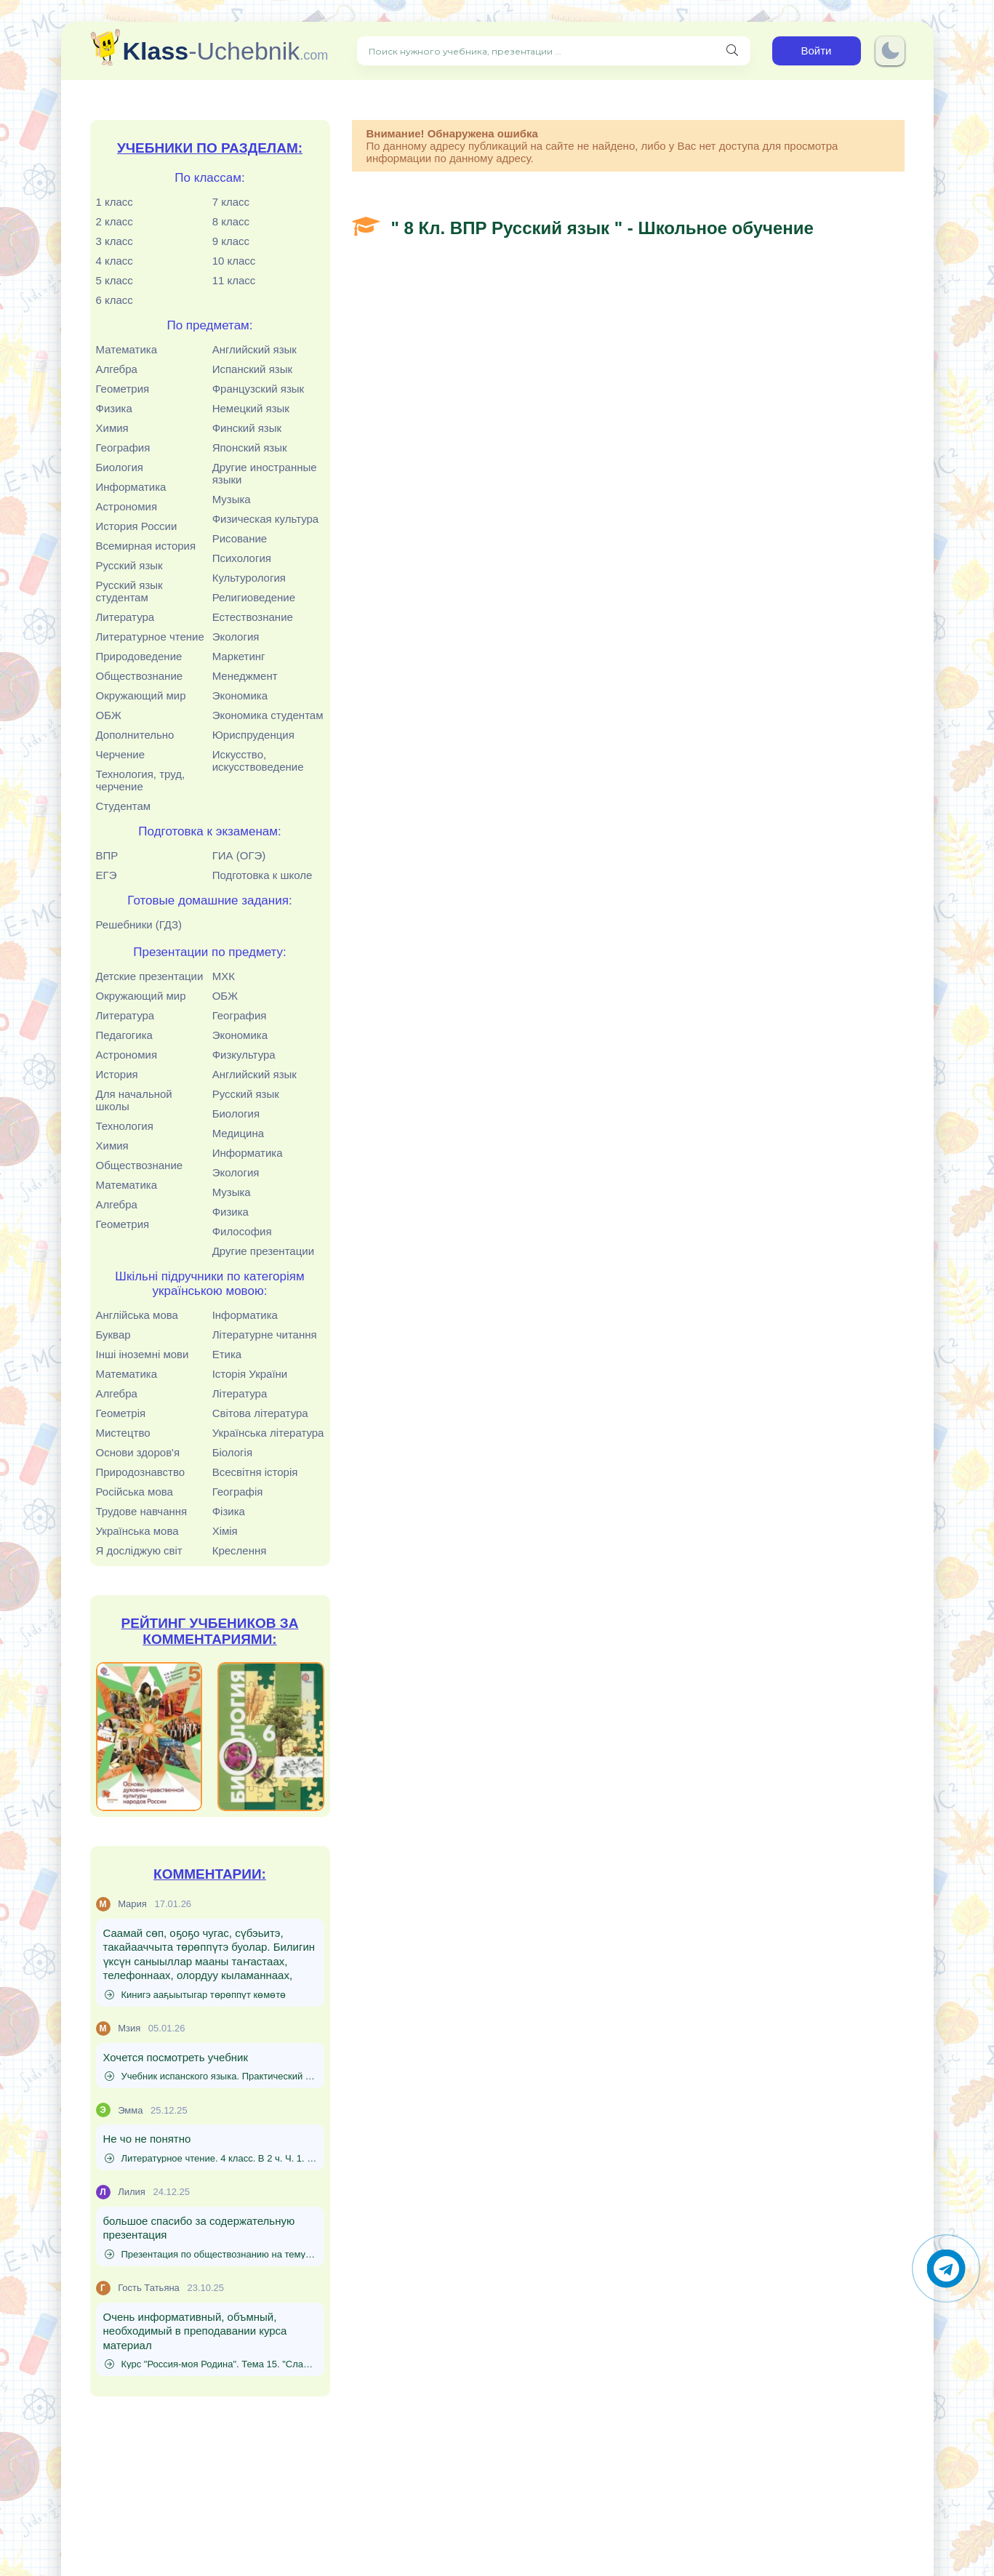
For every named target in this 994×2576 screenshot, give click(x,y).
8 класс (230, 221)
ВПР (107, 855)
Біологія (232, 1452)
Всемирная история (146, 545)
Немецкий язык (250, 408)
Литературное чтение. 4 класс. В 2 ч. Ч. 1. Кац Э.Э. (211, 2158)
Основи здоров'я (138, 1452)
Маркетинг (238, 656)
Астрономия (127, 506)
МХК (223, 976)
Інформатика (245, 1315)
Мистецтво (123, 1433)
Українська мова (137, 1531)
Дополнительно (135, 735)
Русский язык (129, 565)
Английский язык (254, 349)
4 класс (114, 260)
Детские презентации (150, 976)
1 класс (114, 202)
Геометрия (123, 388)
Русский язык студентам (129, 591)
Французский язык (258, 388)
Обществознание (139, 676)
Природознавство (140, 1472)
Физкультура (244, 1054)
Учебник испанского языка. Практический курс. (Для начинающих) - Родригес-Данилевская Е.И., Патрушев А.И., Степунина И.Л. (211, 2076)
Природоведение (139, 656)
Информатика (131, 487)
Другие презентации (263, 1251)
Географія (237, 1491)
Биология (119, 467)
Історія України (250, 1374)
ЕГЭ (106, 875)
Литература (125, 617)
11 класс (234, 280)
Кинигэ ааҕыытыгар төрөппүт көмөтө (195, 1994)
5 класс (114, 280)
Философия (242, 1231)
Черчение (120, 754)
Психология (241, 558)
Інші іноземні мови (142, 1354)
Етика (227, 1354)
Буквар (113, 1334)
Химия (112, 428)
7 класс (230, 202)
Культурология (249, 577)
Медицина (238, 1133)
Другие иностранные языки (264, 473)
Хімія (225, 1531)
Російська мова (134, 1491)
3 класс (114, 241)
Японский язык (249, 447)
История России (136, 526)
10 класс (234, 260)
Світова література (260, 1413)
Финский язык (246, 428)
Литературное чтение (150, 636)
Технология (124, 1126)
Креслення (239, 1550)
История (117, 1074)
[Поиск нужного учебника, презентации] (732, 50)
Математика (127, 349)
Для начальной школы (134, 1100)
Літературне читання (264, 1334)
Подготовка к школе (262, 875)
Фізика (228, 1511)
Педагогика (124, 1035)
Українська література (268, 1433)
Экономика (240, 695)
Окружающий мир (141, 695)
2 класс (114, 221)
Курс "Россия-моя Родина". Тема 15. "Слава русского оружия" (211, 2364)
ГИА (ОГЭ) (239, 855)
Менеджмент (245, 676)
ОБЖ (108, 715)
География (123, 447)
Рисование (240, 538)
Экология (236, 636)
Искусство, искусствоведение (258, 760)
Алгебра (116, 369)
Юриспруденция (253, 735)
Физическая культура (265, 519)
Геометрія (121, 1413)
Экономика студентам (268, 715)
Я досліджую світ (139, 1550)
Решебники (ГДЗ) (139, 924)
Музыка (231, 499)
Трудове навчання (142, 1511)
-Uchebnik (226, 51)
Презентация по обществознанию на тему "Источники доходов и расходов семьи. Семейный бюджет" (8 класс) (211, 2254)
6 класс (114, 300)
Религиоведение (253, 597)
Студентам (123, 806)
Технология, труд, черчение (140, 780)
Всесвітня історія (255, 1472)
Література (240, 1393)
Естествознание (252, 617)
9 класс (230, 241)
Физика (114, 408)
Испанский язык (252, 369)
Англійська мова (137, 1315)
